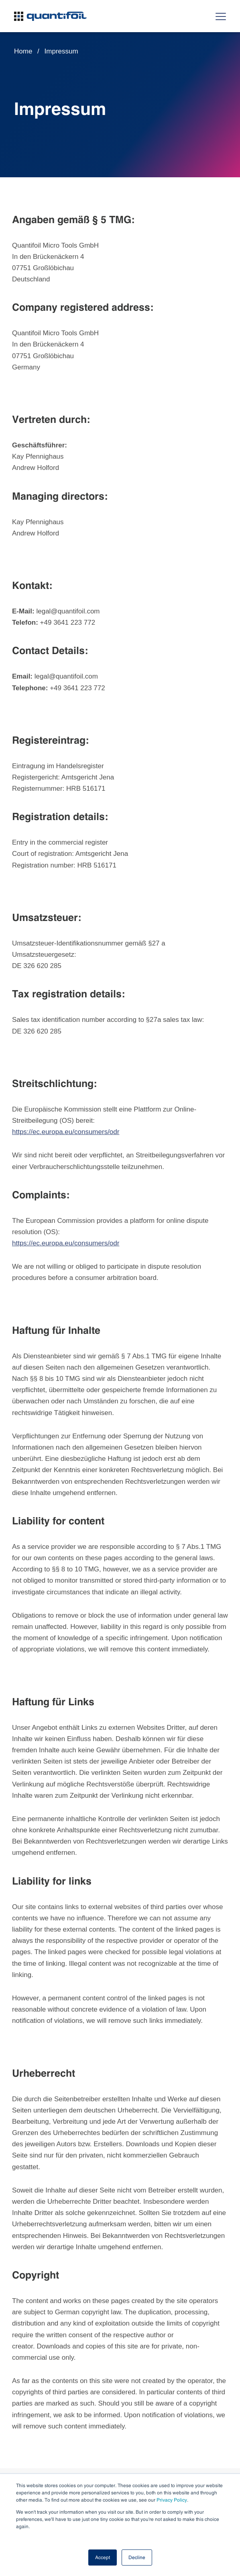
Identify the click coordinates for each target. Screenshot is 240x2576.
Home (23, 51)
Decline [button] (136, 2557)
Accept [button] (102, 2557)
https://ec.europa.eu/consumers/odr (65, 1132)
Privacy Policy (172, 2500)
